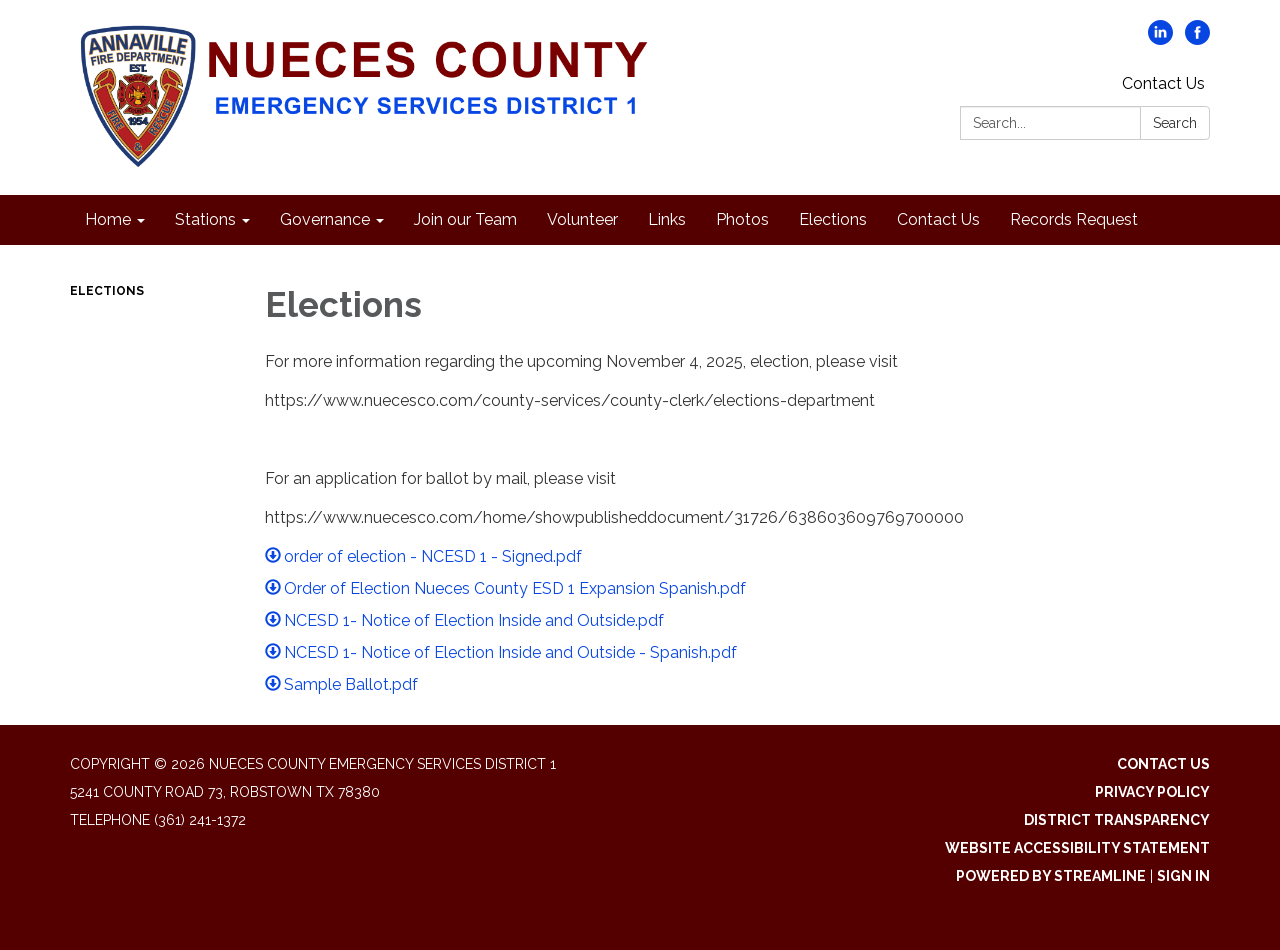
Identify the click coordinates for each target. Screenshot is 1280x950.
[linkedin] (1160, 39)
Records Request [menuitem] (1074, 219)
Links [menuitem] (667, 219)
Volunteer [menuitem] (582, 219)
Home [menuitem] (108, 219)
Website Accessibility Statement (1077, 848)
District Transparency (1117, 820)
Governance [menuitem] (325, 219)
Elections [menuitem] (833, 219)
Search (1175, 123)
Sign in (1183, 876)
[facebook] (1197, 39)
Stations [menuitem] (205, 219)
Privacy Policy (1152, 792)
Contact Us (1163, 83)
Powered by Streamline (1051, 876)
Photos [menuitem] (742, 219)
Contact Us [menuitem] (938, 219)
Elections (107, 291)
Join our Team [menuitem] (465, 219)
